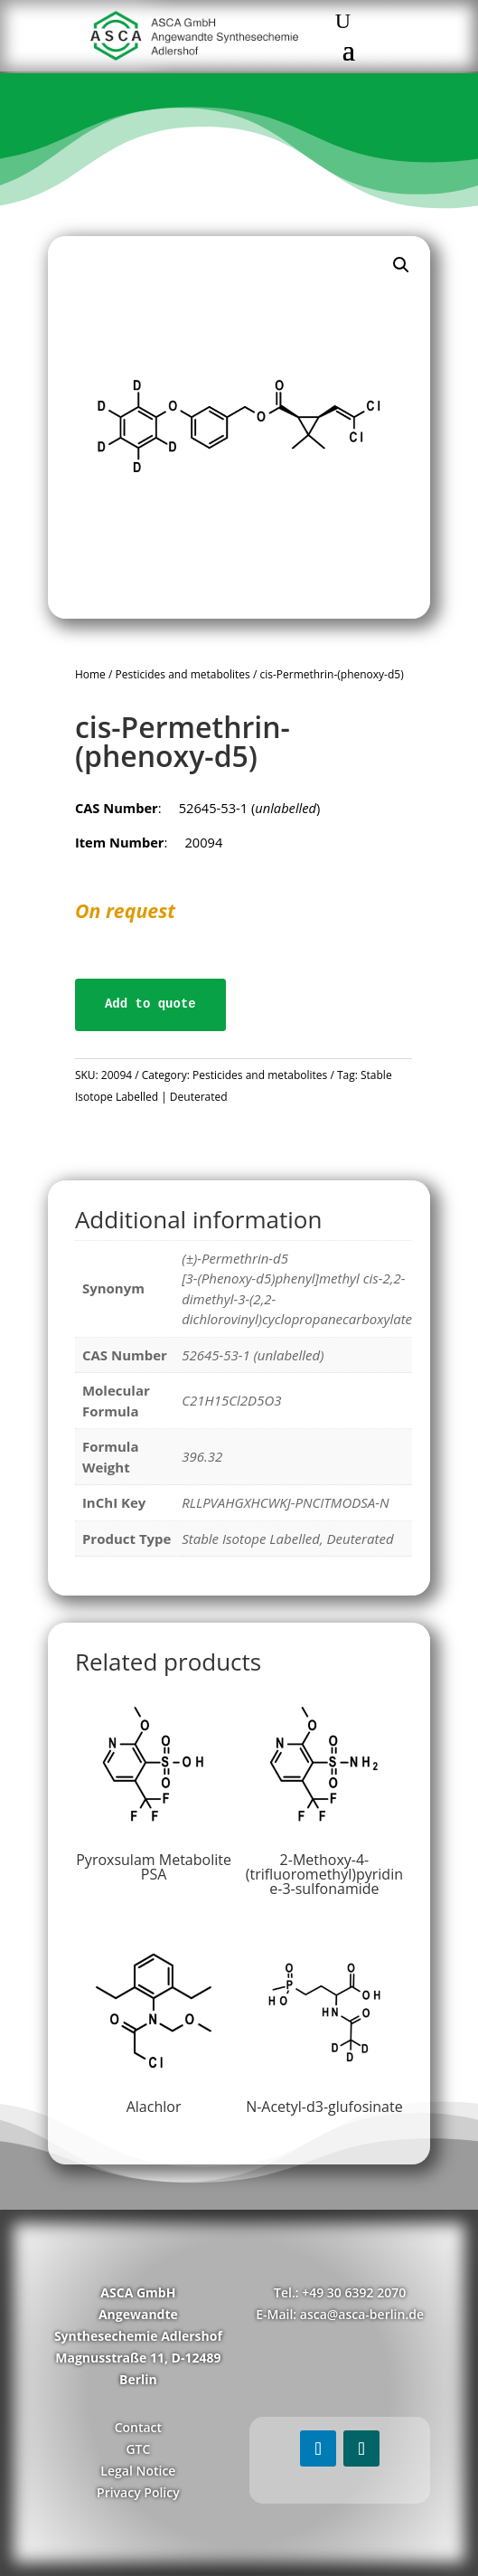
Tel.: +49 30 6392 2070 (340, 2292)
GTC (138, 2449)
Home (90, 674)
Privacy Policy (138, 2492)
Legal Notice (137, 2470)
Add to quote (150, 1004)
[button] (401, 265)
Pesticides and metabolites (182, 674)
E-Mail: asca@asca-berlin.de (340, 2314)
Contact (138, 2427)
